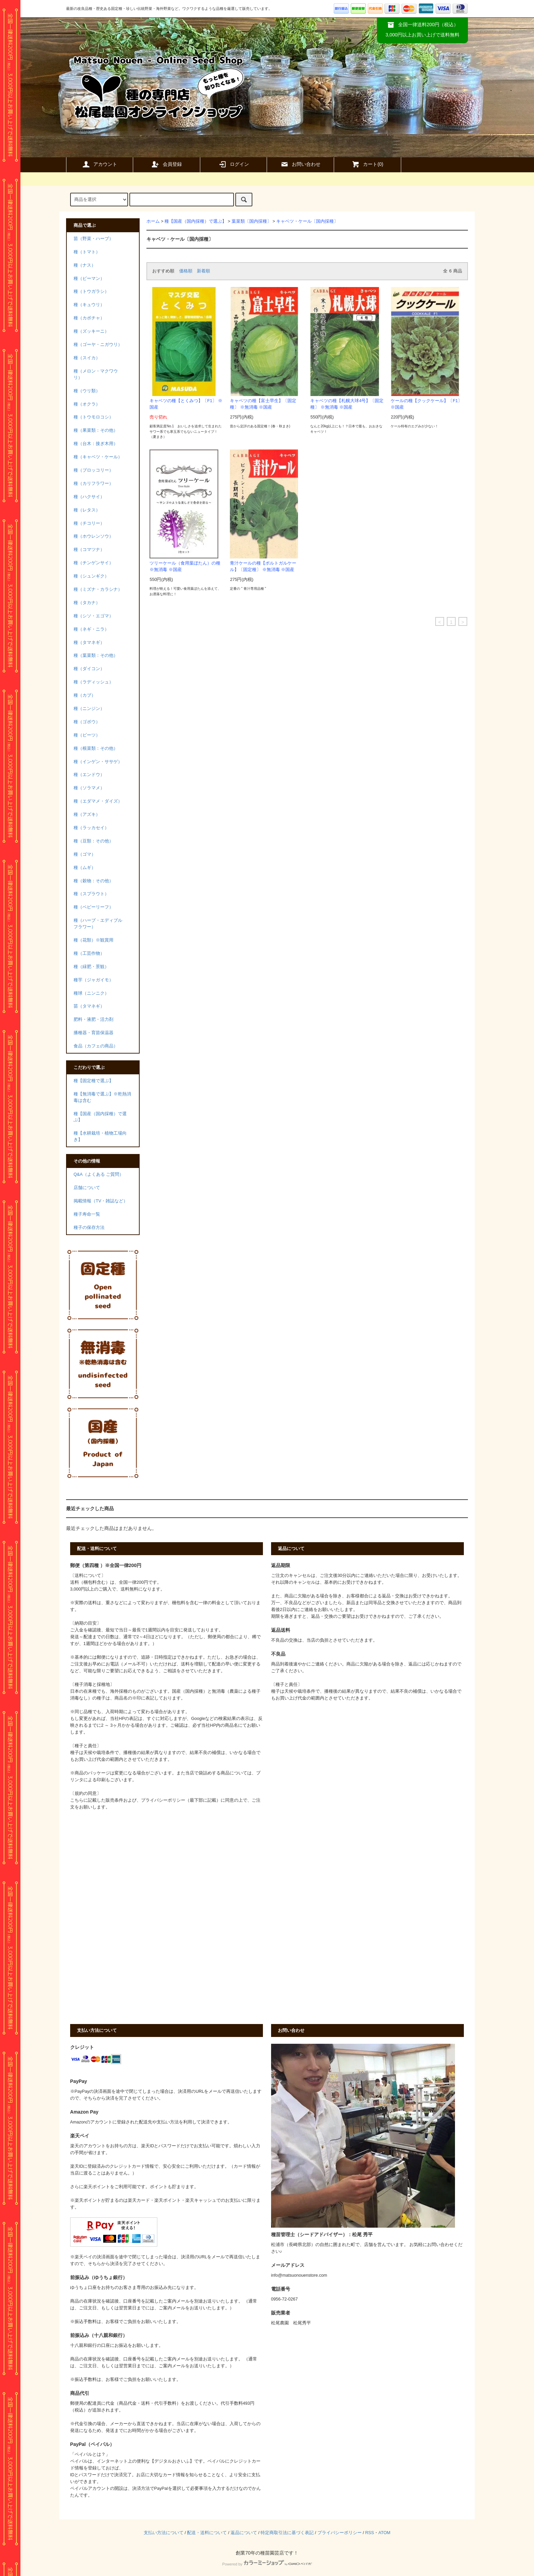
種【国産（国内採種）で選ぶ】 (195, 221)
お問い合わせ (300, 164)
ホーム (153, 221)
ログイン (233, 164)
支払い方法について (164, 2532)
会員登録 (166, 164)
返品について (244, 2532)
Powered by (267, 2564)
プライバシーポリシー (339, 2532)
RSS (369, 2532)
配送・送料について (207, 2532)
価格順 (185, 271)
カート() (367, 164)
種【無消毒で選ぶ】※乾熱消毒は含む (102, 1097)
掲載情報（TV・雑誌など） (101, 1201)
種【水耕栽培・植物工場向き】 (100, 1136)
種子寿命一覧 (87, 1214)
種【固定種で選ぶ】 (93, 1080)
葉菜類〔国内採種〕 (251, 221)
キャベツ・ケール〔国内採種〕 (307, 221)
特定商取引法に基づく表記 (287, 2532)
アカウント (99, 164)
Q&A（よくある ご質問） (99, 1174)
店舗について (87, 1187)
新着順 (203, 271)
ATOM (384, 2532)
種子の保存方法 (89, 1227)
